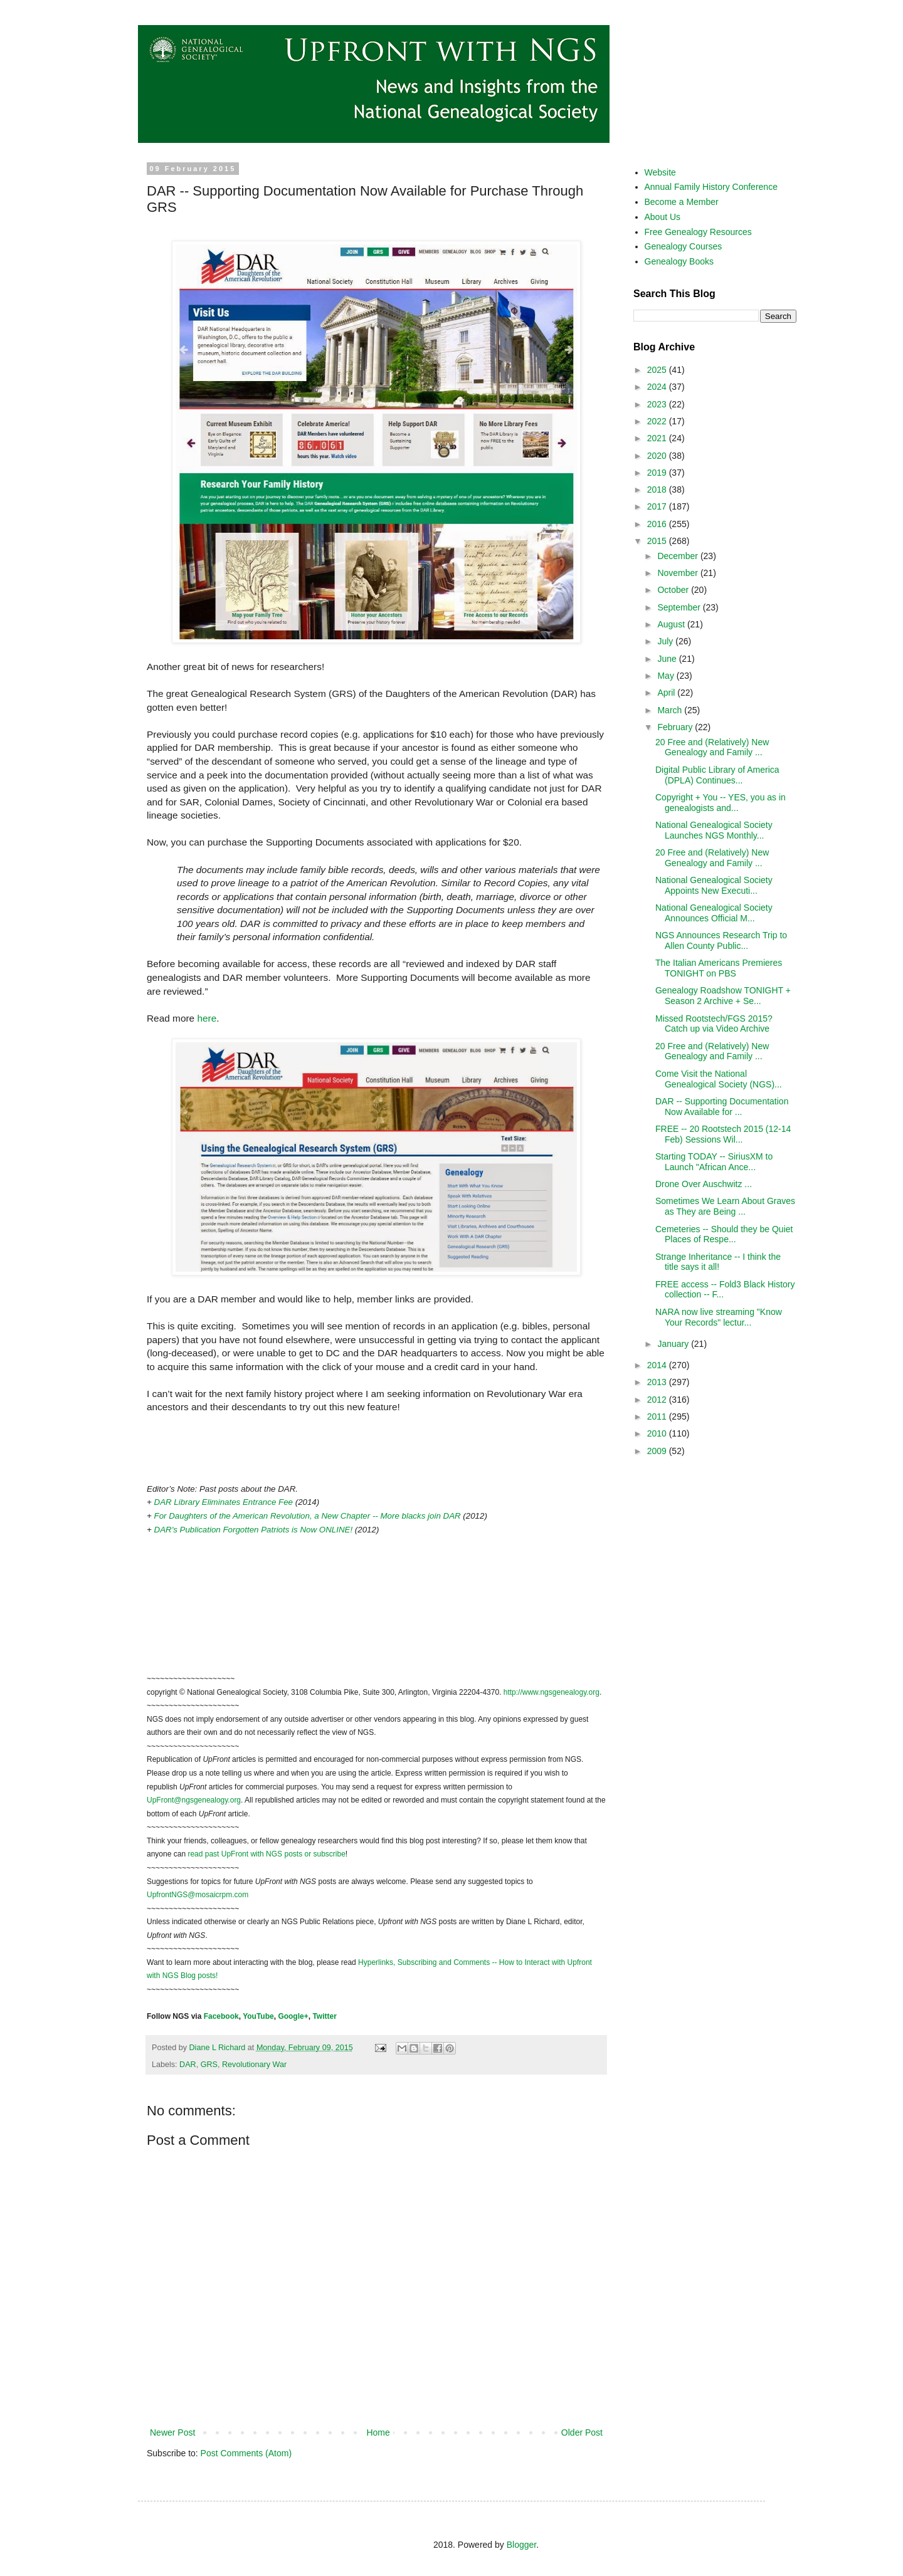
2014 (658, 1365)
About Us (663, 217)
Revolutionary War (254, 2064)
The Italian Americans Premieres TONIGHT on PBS (718, 968)
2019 (658, 473)
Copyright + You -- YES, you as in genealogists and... (720, 802)
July (666, 641)
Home (377, 2432)
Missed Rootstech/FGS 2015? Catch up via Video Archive (714, 1023)
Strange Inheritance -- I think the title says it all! (718, 1262)
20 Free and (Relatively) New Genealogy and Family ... (712, 747)
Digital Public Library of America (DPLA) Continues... (717, 775)
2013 (658, 1382)
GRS (209, 2064)
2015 (658, 541)
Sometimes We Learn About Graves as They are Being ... (725, 1206)
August (672, 624)
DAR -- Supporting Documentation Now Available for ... (721, 1106)
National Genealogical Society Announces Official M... (714, 913)
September (679, 607)
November (678, 573)
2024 (658, 387)
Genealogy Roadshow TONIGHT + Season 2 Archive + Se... (723, 995)
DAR (187, 2064)
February (676, 727)
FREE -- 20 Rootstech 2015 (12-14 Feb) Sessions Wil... (723, 1134)
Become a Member (682, 202)
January (674, 1344)
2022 (658, 421)
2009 (658, 1451)
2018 (658, 489)
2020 (658, 456)
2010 (658, 1433)
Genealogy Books (679, 261)
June (668, 659)
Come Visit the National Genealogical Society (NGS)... (718, 1079)
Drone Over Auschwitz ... (703, 1184)
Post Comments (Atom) (246, 2453)
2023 (658, 404)
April (667, 693)
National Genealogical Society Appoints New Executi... (714, 885)
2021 (658, 438)
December (678, 556)
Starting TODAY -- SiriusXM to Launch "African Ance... (714, 1161)
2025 (658, 370)
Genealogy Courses (683, 246)
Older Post (582, 2432)
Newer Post (172, 2432)
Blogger (521, 2545)
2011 (658, 1416)
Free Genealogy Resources (698, 232)
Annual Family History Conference (711, 187)
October (674, 590)
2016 (658, 524)
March (670, 710)
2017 (658, 506)
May (666, 676)
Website (660, 172)
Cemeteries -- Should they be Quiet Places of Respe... (724, 1234)
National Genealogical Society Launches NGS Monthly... (714, 830)
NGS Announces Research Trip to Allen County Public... (721, 940)
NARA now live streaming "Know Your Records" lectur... (718, 1317)
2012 (658, 1400)
